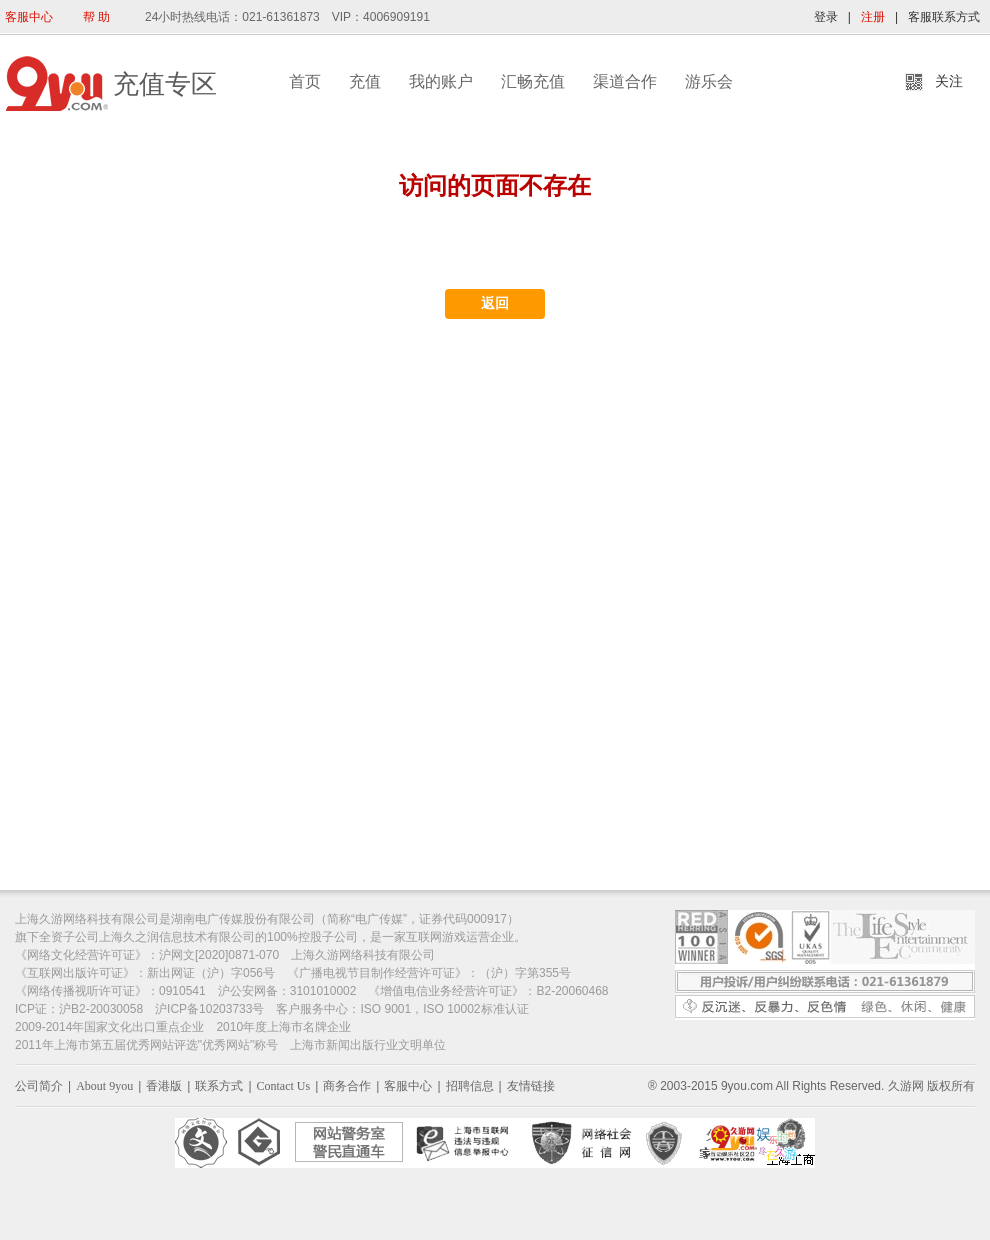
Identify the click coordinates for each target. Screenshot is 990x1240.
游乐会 (709, 81)
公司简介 (39, 1086)
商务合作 (347, 1086)
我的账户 (441, 81)
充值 (365, 81)
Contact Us (284, 1086)
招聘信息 (470, 1086)
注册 (873, 17)
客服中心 (29, 17)
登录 (826, 17)
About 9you (104, 1086)
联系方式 (219, 1086)
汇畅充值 (533, 81)
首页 (305, 81)
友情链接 (531, 1086)
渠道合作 (625, 81)
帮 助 (96, 17)
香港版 (164, 1086)
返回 (495, 303)
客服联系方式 (944, 17)
